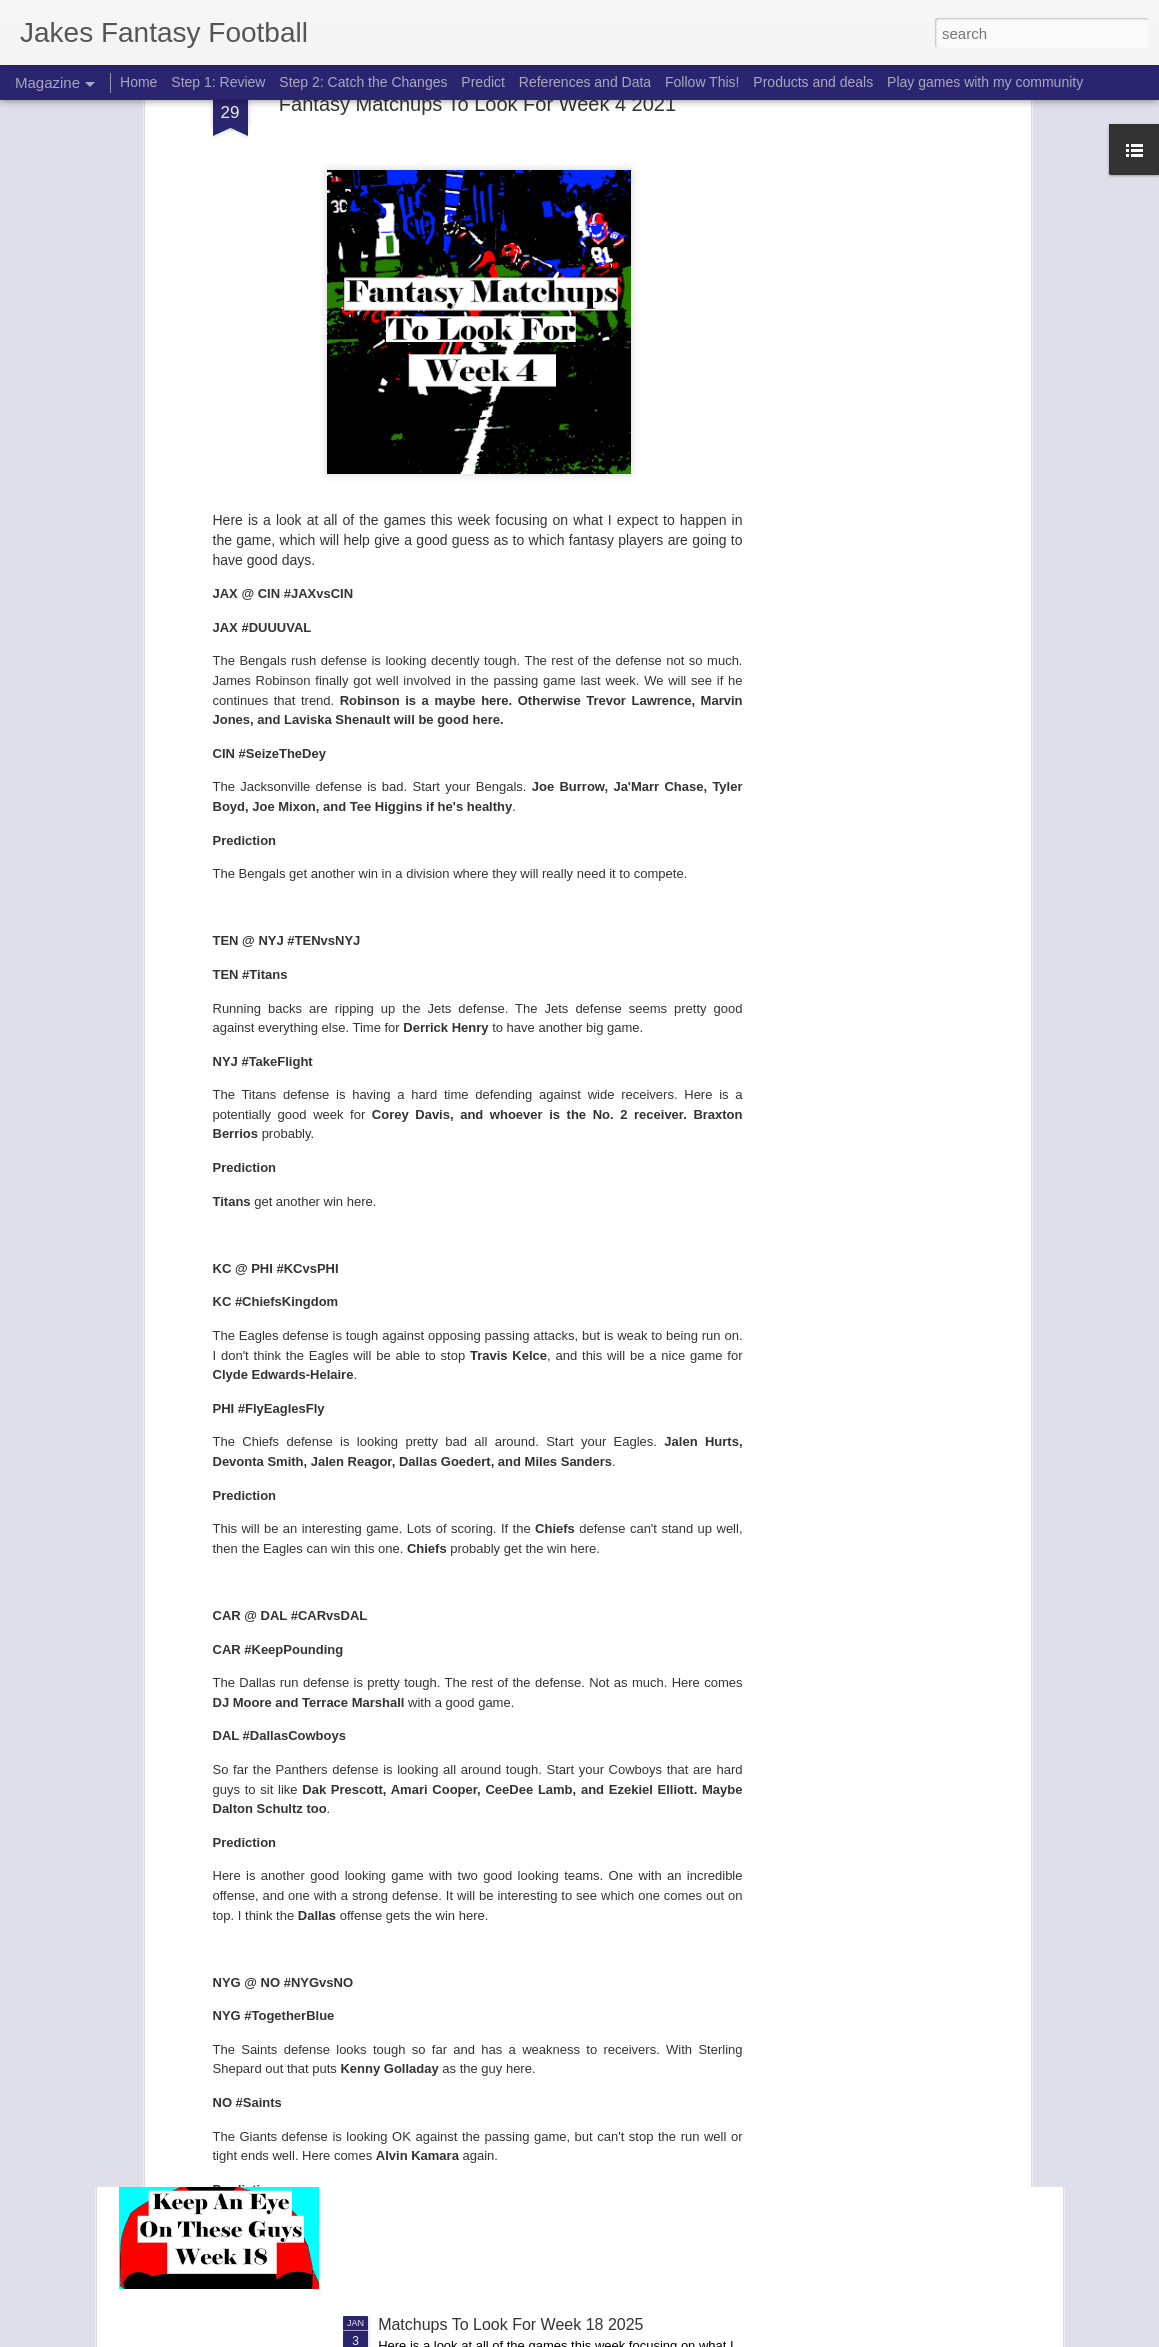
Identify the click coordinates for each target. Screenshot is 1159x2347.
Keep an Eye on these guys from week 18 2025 (546, 2097)
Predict (483, 82)
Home (138, 82)
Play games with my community (985, 82)
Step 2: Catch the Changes (363, 82)
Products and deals (813, 82)
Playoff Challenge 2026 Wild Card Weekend (534, 1643)
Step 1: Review (218, 82)
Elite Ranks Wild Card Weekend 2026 (511, 1870)
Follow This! (702, 82)
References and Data (585, 82)
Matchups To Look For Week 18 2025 (510, 2324)
